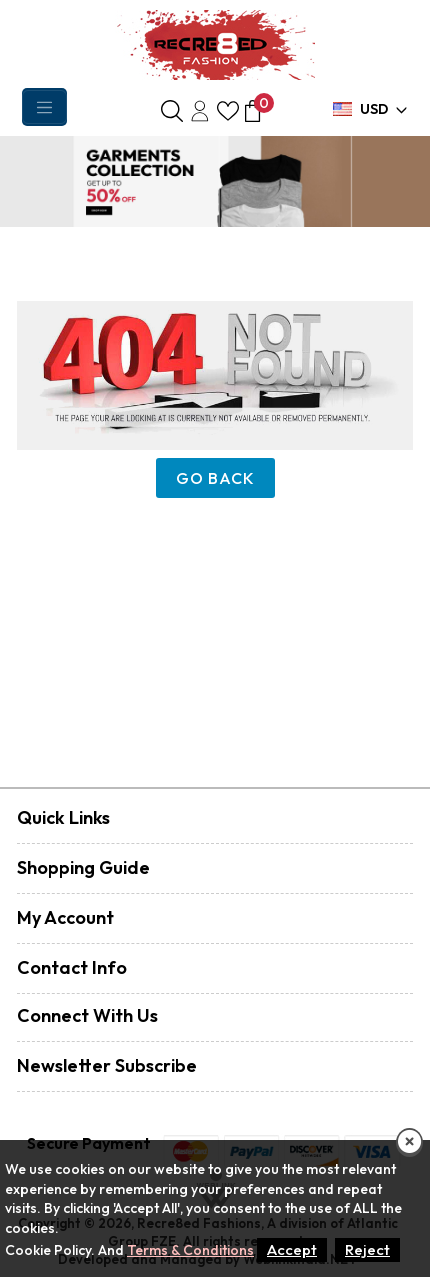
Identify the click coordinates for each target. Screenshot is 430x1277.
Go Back (215, 478)
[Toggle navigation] (44, 107)
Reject (367, 1249)
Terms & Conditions (190, 1250)
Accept (292, 1249)
